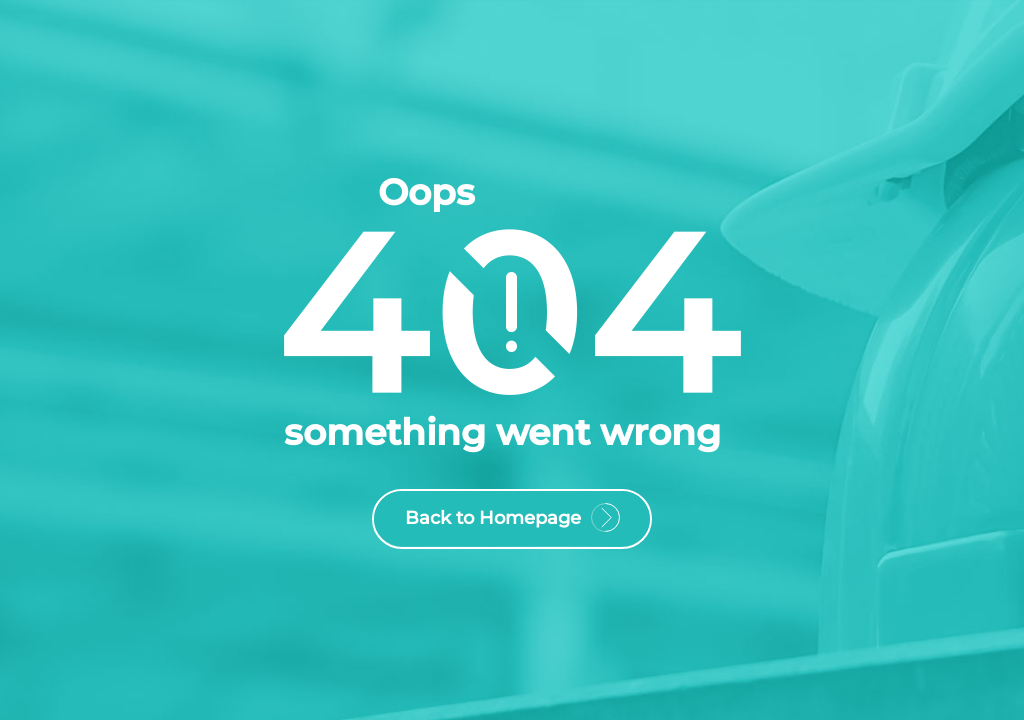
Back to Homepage (512, 521)
